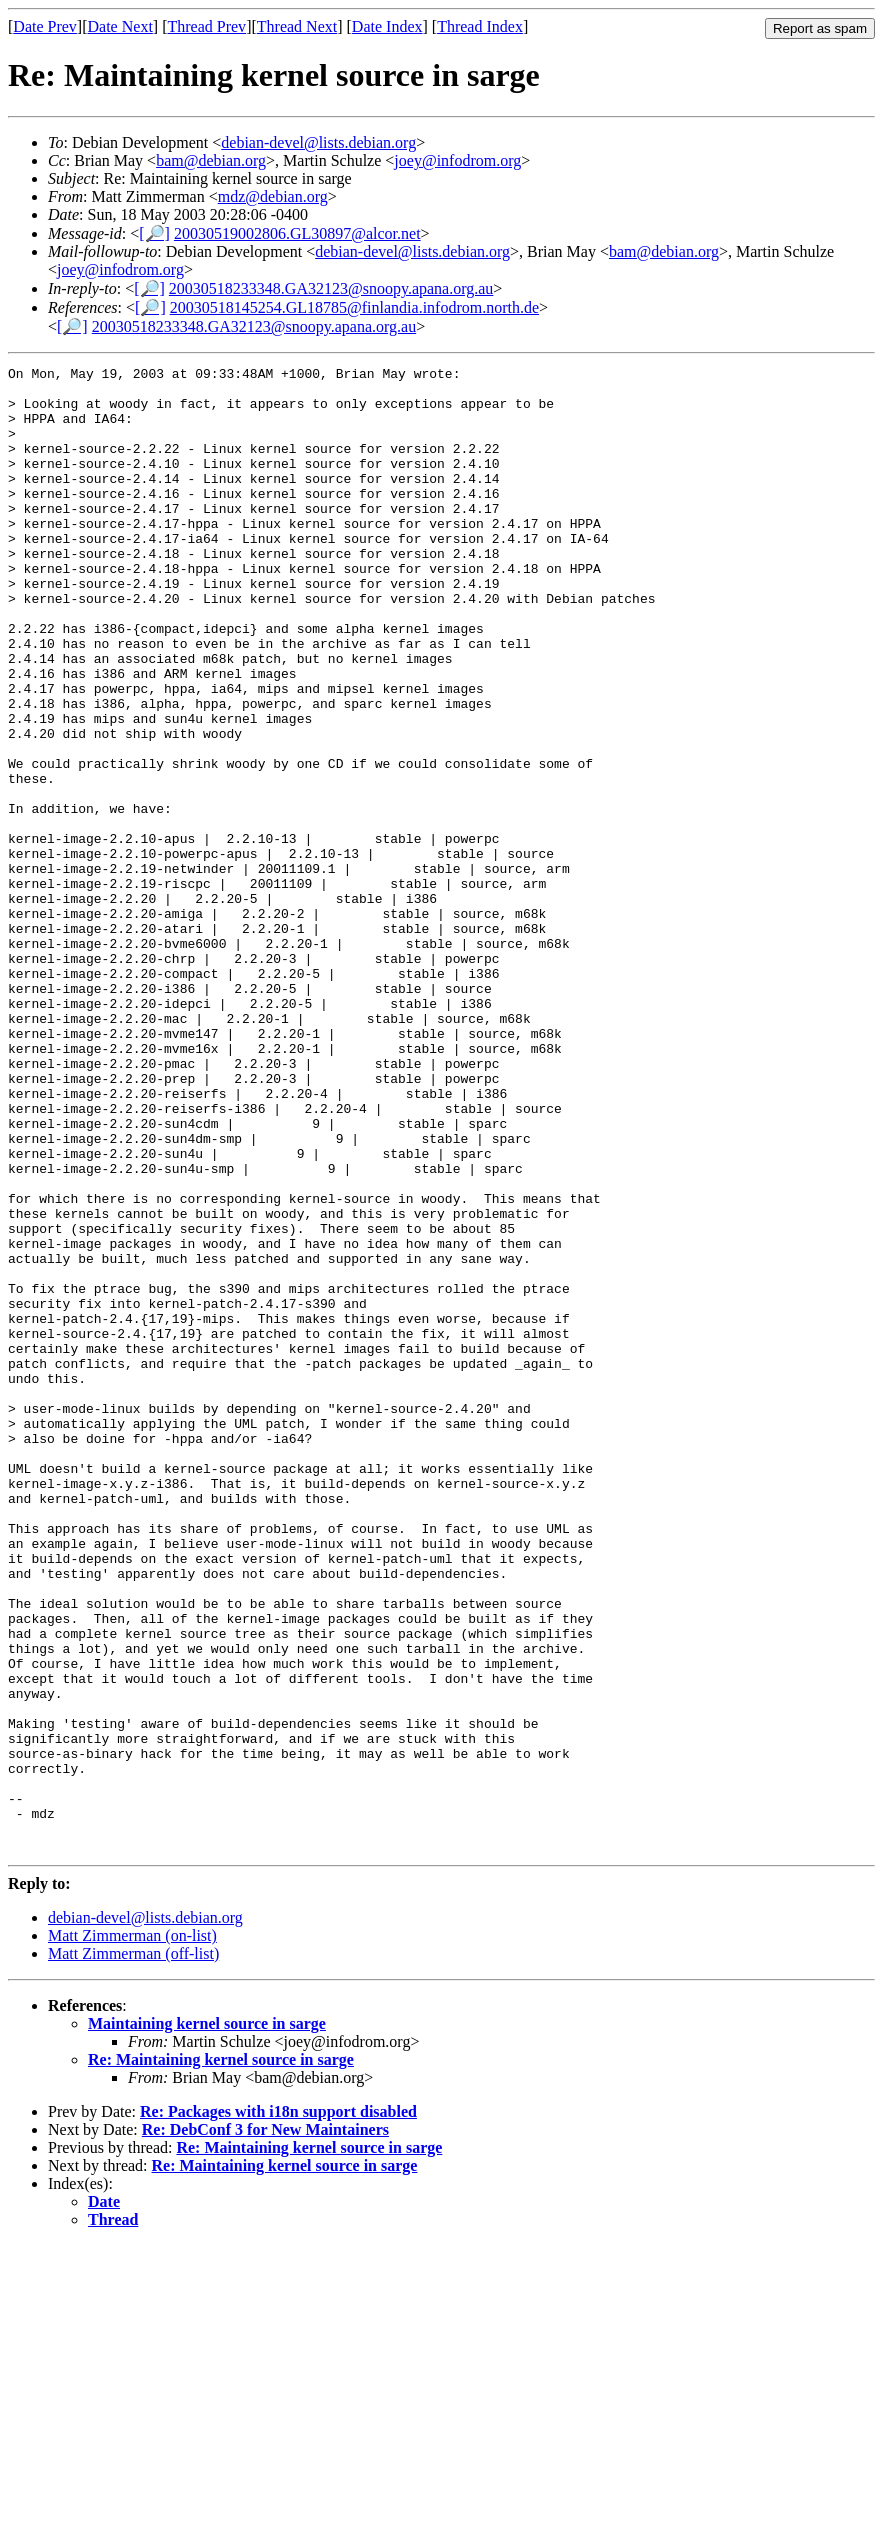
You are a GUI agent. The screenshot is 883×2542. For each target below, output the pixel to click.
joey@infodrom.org (457, 160)
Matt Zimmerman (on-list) (132, 2232)
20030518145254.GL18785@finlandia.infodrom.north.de (354, 307)
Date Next (120, 26)
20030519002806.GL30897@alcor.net (297, 233)
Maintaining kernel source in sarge (207, 2320)
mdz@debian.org (273, 196)
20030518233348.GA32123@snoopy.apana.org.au (331, 288)
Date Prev (45, 26)
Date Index (387, 26)
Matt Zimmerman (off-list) (133, 2250)
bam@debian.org (211, 160)
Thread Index (480, 26)
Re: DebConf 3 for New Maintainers (265, 2426)
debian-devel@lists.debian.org (318, 142)
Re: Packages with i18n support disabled (278, 2408)
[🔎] (154, 233)
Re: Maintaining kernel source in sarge (221, 2356)
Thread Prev (206, 26)
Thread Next (297, 26)
